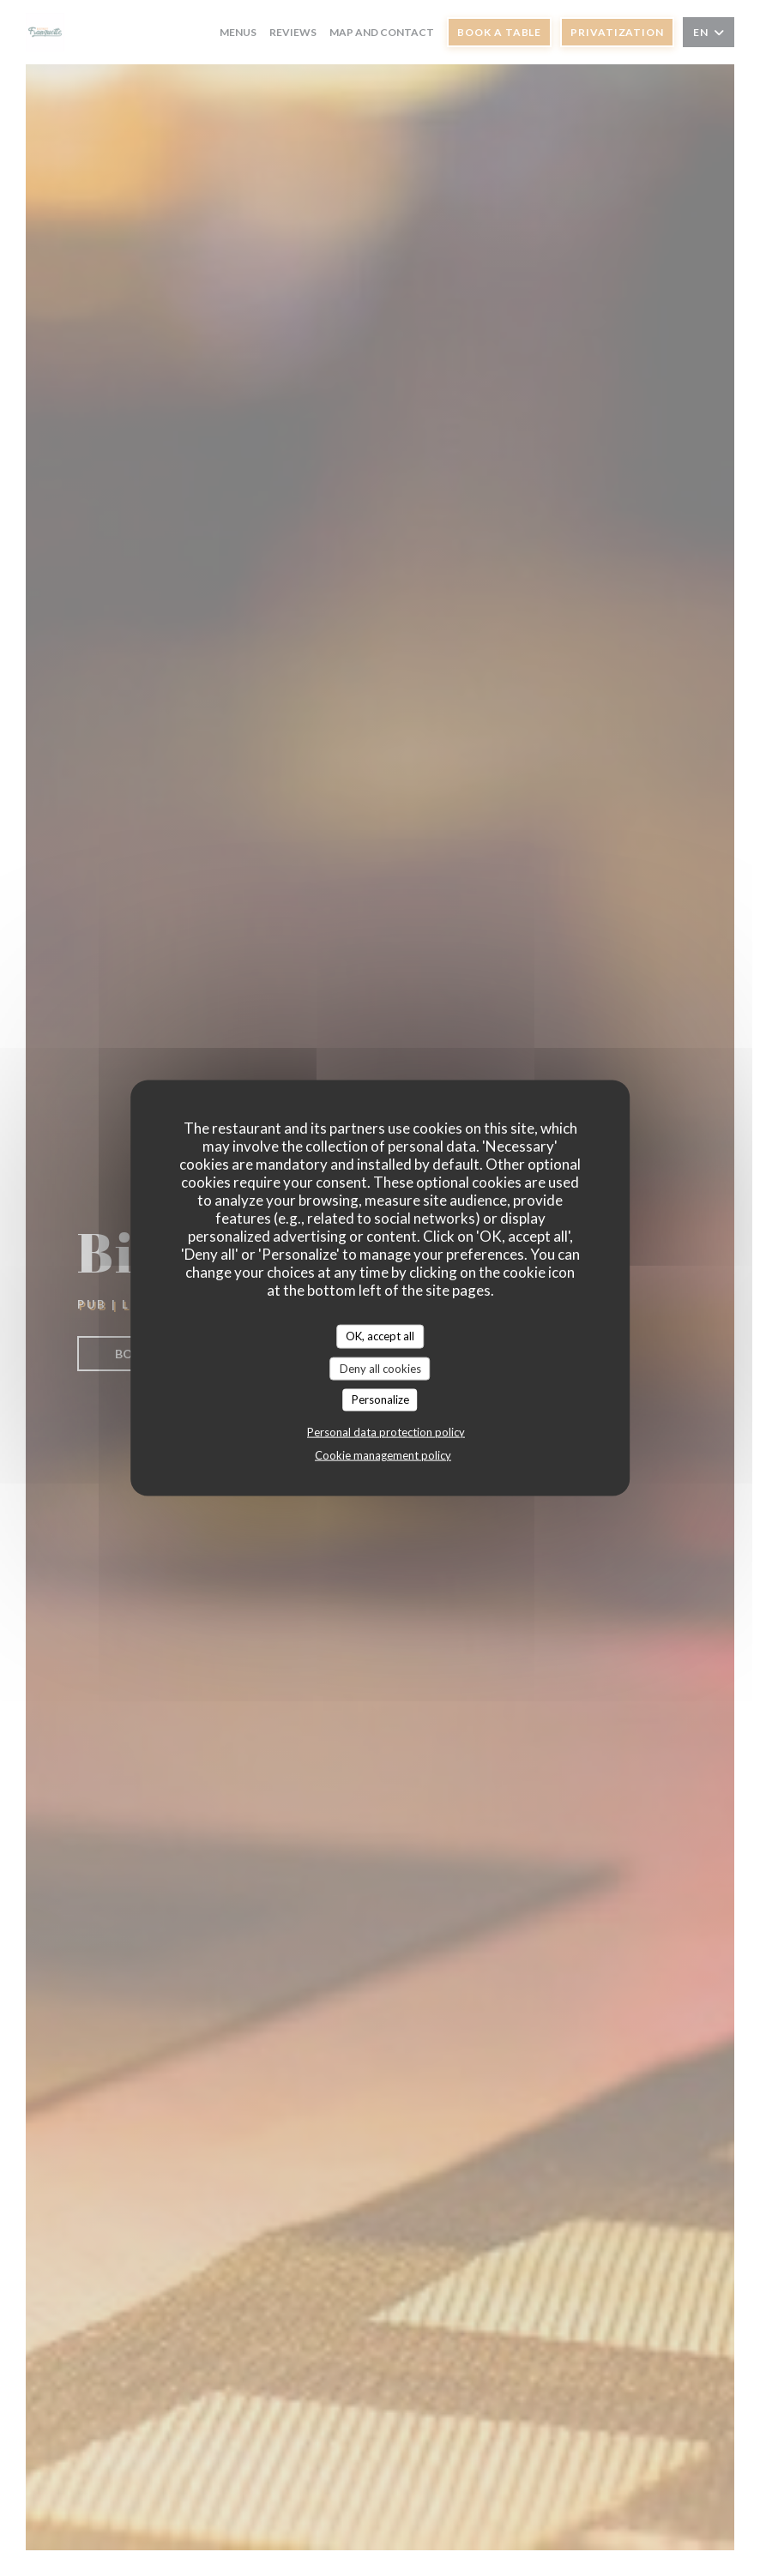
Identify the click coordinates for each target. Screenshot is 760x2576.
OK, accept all (380, 1336)
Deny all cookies (380, 1368)
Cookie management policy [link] (383, 1454)
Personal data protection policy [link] (386, 1431)
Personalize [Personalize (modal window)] (380, 1399)
